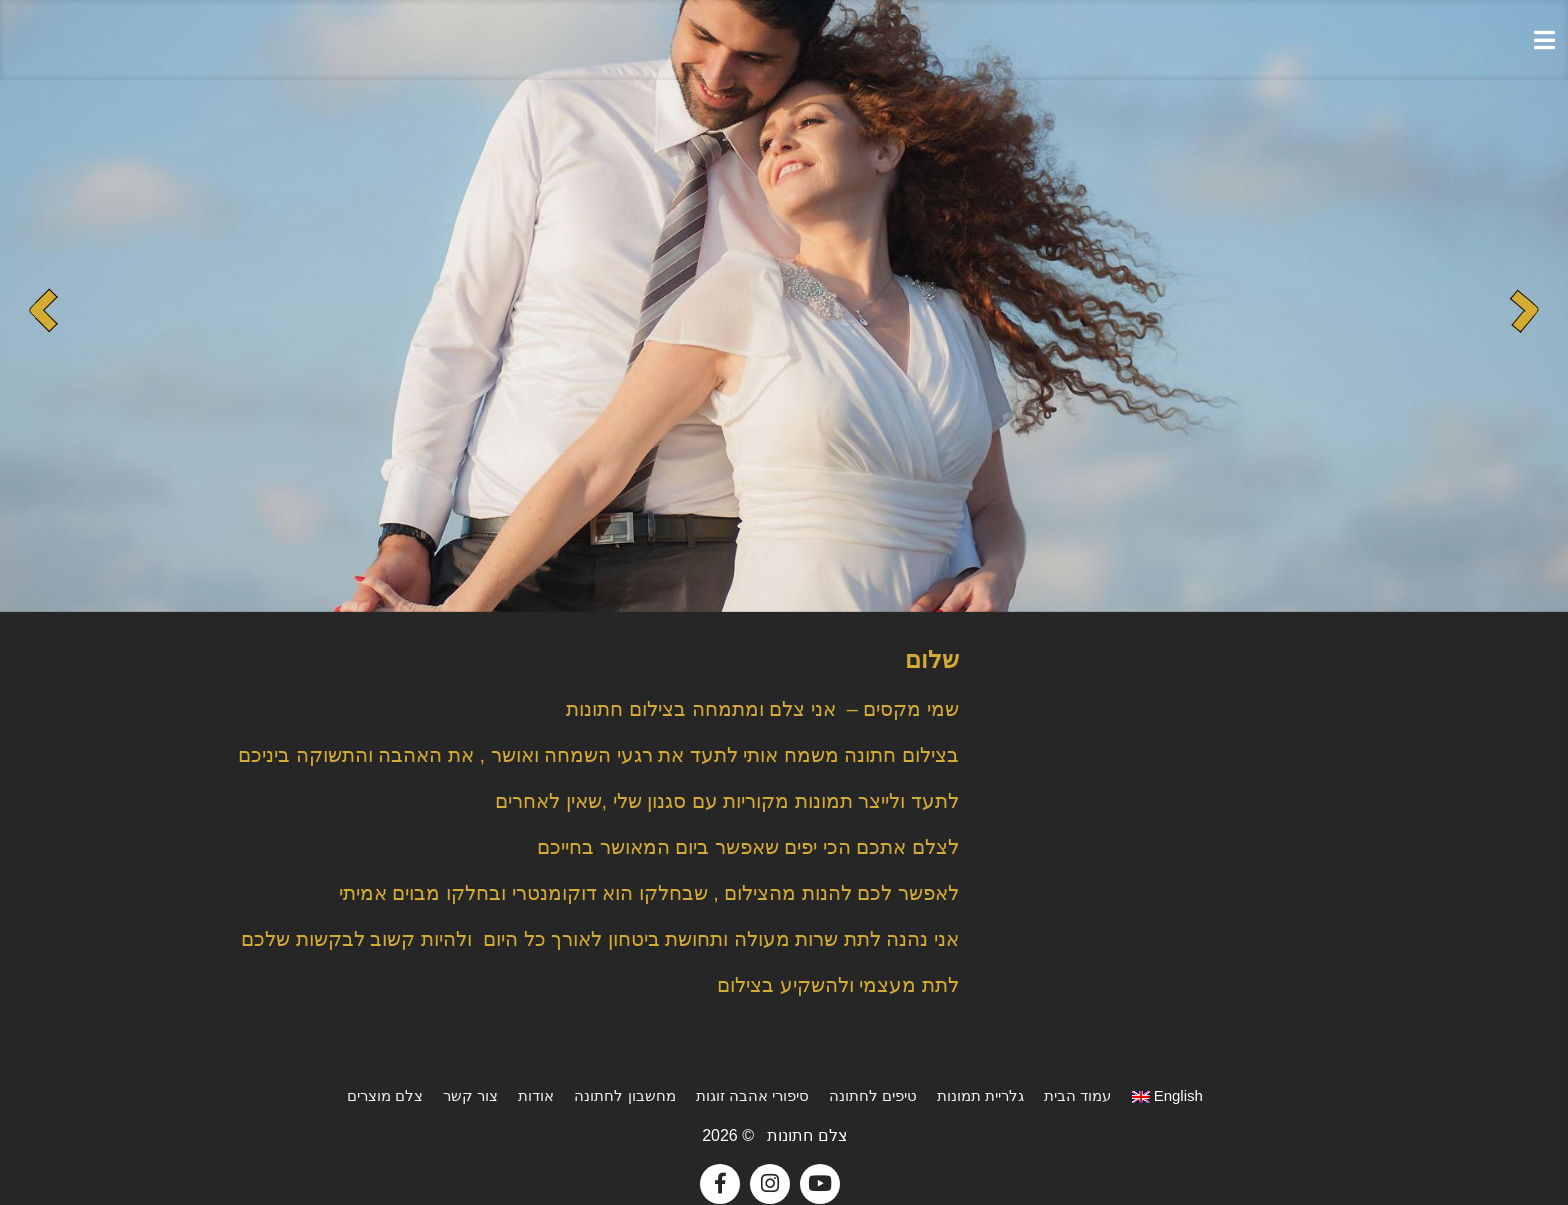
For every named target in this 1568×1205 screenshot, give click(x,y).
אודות (536, 1095)
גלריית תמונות (980, 1095)
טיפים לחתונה (873, 1095)
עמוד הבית (1077, 1095)
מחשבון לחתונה (624, 1095)
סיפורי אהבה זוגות (752, 1095)
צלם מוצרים (385, 1095)
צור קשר (470, 1095)
